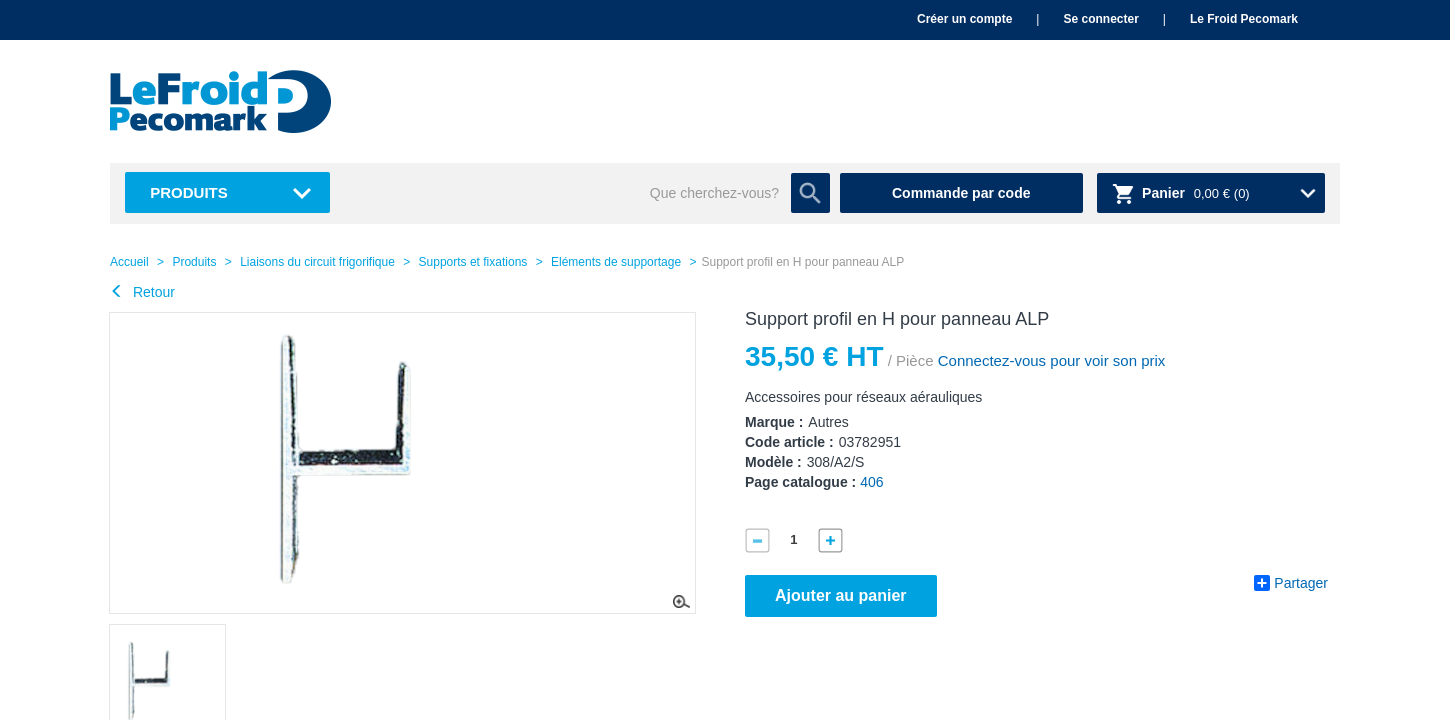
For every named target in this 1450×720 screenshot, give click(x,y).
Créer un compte (964, 19)
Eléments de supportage (616, 262)
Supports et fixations (473, 262)
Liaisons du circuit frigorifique (317, 262)
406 (871, 482)
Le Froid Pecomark (1244, 19)
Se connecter (1100, 19)
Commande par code (961, 193)
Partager (1291, 583)
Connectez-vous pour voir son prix (1050, 360)
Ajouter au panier (841, 595)
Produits (189, 192)
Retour (142, 292)
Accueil (129, 262)
